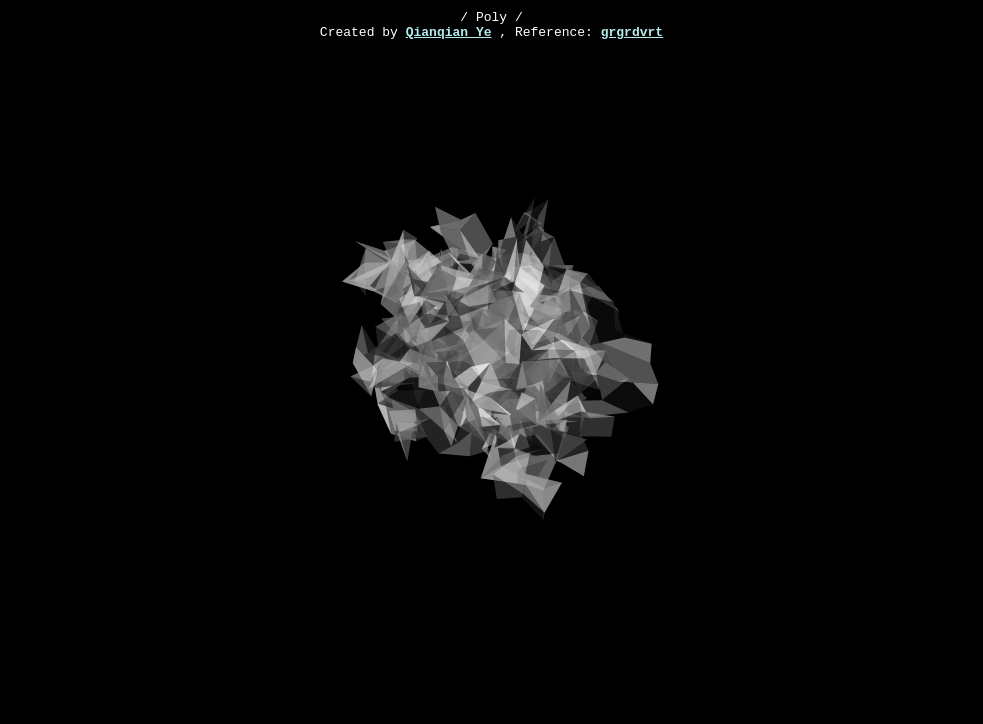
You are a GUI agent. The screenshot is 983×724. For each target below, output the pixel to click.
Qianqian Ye (449, 37)
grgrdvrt (632, 37)
